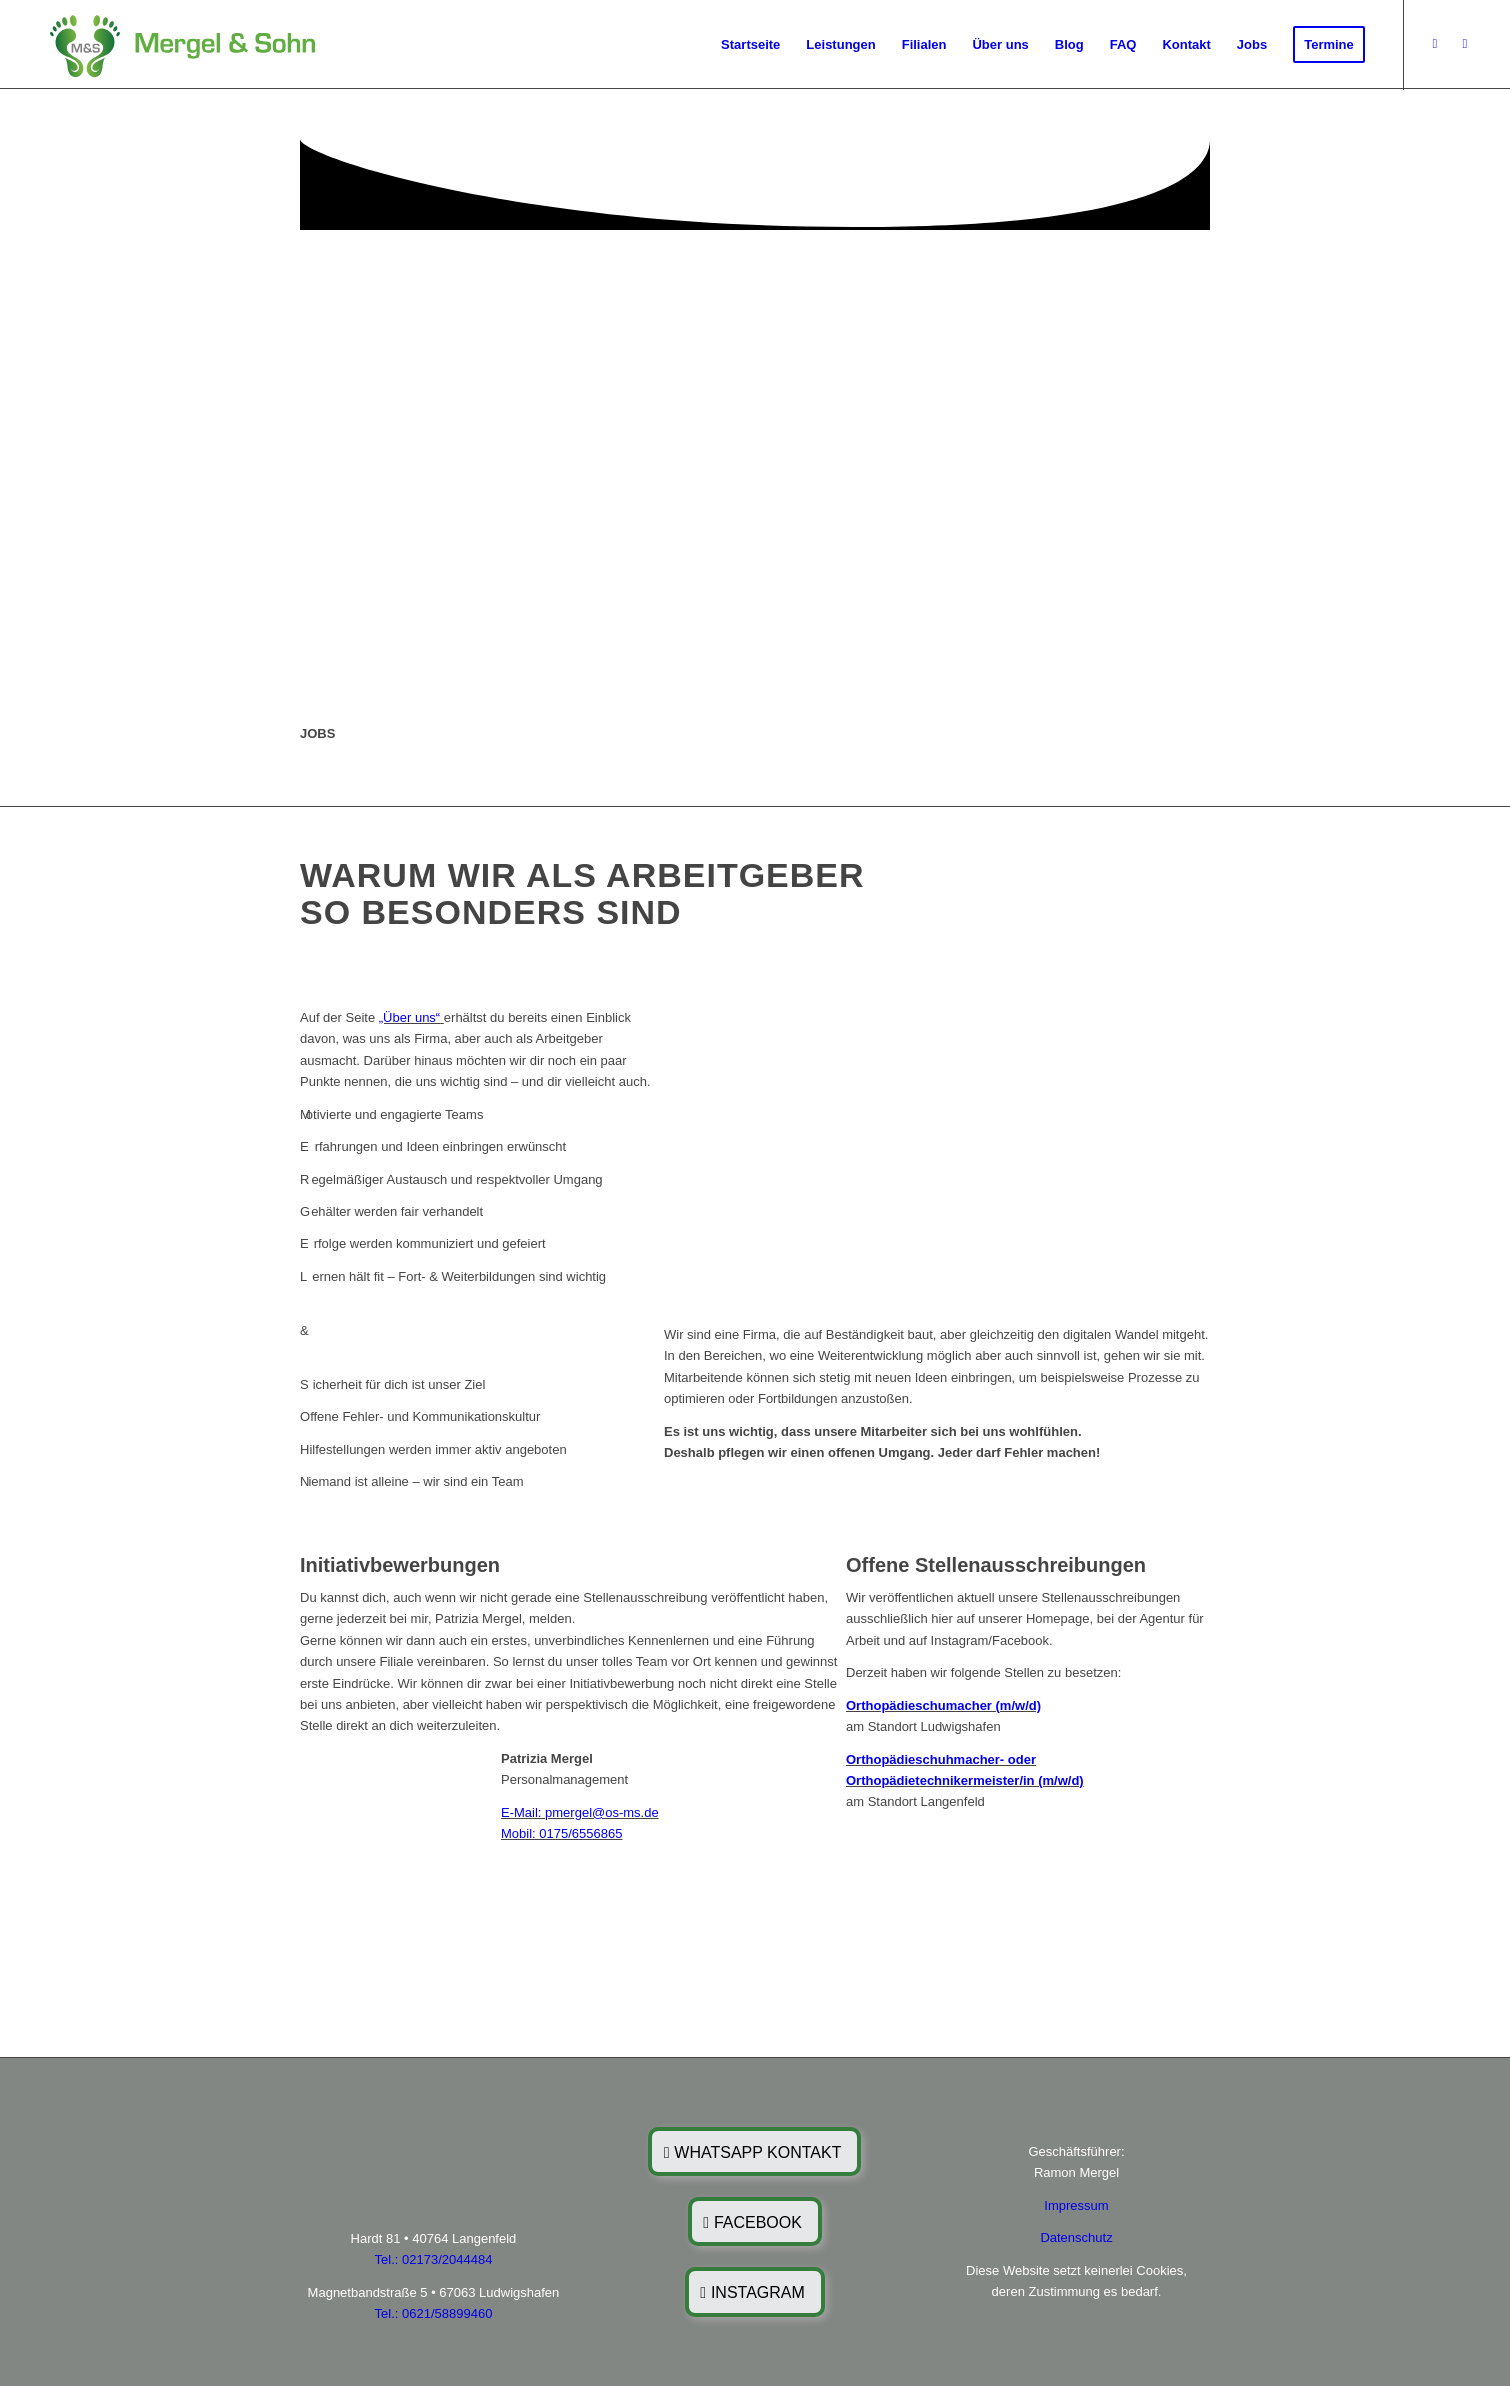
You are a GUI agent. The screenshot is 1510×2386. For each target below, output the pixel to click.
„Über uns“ (409, 1017)
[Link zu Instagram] (1465, 44)
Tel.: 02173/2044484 (434, 2259)
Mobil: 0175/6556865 (561, 1833)
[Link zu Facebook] (1435, 44)
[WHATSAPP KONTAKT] (754, 2151)
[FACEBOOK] (755, 2221)
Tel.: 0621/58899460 (434, 2313)
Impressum (1076, 2205)
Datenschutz (1076, 2237)
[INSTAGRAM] (755, 2291)
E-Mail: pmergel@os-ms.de (580, 1812)
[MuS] (180, 45)
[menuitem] (750, 45)
